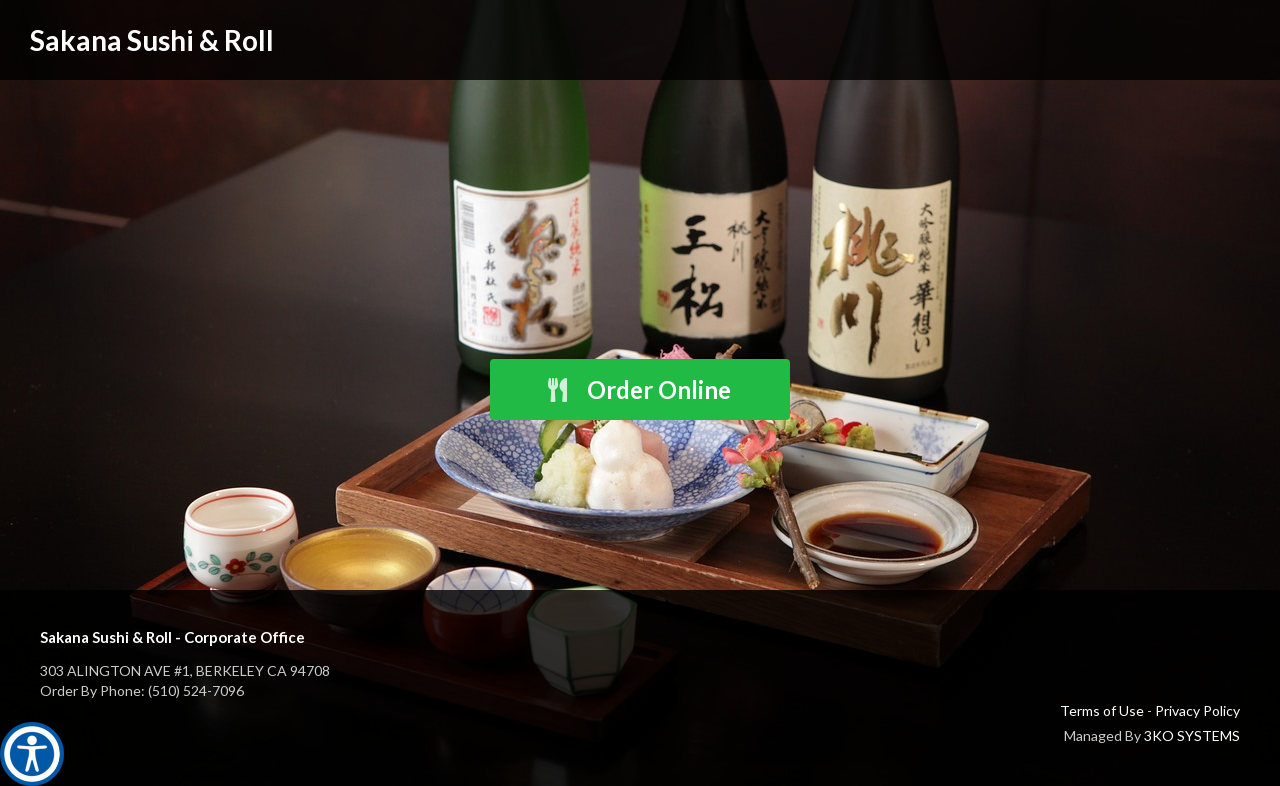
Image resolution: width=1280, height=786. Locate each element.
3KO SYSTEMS (1192, 735)
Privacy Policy (1197, 710)
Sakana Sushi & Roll (152, 40)
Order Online (638, 389)
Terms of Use (1102, 710)
